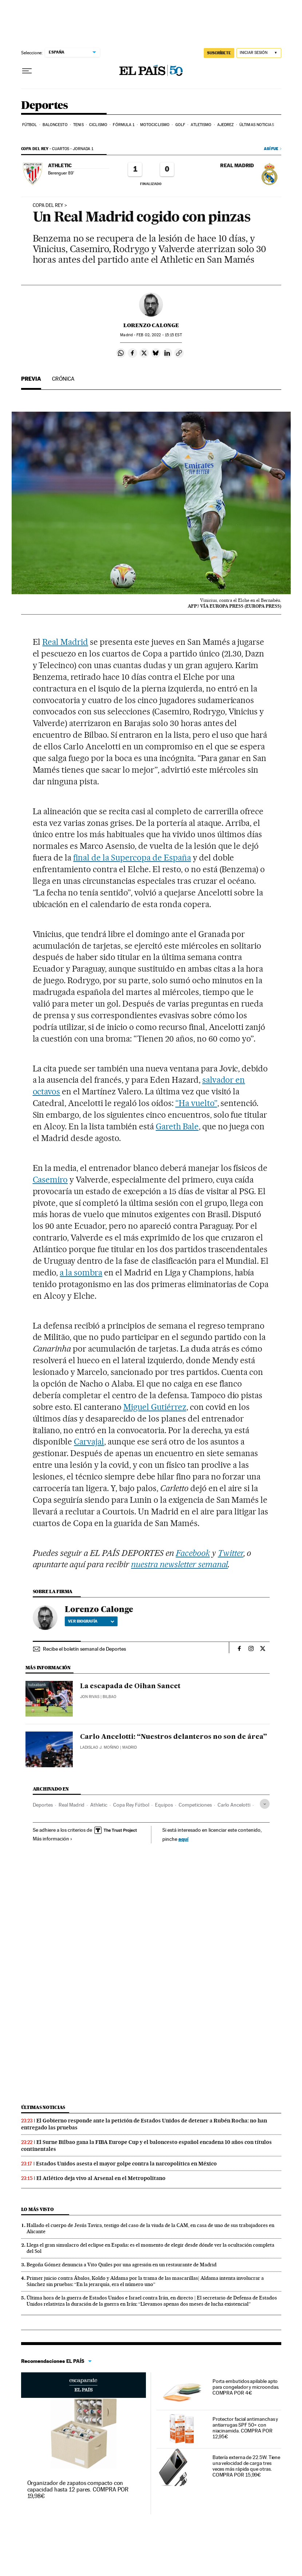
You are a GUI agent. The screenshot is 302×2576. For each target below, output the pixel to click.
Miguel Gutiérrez (154, 1407)
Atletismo (201, 124)
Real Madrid (65, 642)
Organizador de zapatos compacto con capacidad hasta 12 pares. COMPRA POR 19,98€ (78, 2489)
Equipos (164, 1805)
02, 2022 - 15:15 (159, 335)
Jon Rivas (89, 1696)
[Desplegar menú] (27, 71)
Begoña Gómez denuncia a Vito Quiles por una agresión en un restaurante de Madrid (121, 2264)
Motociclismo (155, 124)
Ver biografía (91, 1621)
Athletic (98, 1805)
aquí (183, 1839)
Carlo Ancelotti (234, 1805)
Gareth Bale (177, 1126)
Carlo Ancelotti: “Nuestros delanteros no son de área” (173, 1737)
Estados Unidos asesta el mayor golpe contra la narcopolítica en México (126, 2163)
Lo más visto (37, 2209)
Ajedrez (225, 124)
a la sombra (81, 1272)
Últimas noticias (256, 124)
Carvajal (89, 1441)
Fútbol (29, 124)
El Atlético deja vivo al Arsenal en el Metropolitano (101, 2178)
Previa (31, 379)
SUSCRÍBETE (219, 52)
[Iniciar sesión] (259, 53)
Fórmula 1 (123, 124)
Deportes (44, 105)
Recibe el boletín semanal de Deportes (84, 1649)
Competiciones (195, 1805)
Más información (52, 1839)
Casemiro (50, 1180)
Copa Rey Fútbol (131, 1805)
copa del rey (48, 205)
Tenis (78, 124)
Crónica (63, 379)
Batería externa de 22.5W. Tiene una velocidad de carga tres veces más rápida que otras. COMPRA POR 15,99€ (246, 2466)
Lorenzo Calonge (151, 325)
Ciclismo (98, 124)
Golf (180, 124)
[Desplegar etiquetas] (265, 1804)
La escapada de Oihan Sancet (130, 1686)
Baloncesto (55, 124)
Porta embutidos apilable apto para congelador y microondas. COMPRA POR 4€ (245, 2387)
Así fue (271, 148)
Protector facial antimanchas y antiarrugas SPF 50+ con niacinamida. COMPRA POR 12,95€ (245, 2427)
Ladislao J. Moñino (99, 1747)
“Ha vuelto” (196, 1103)
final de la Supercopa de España (132, 857)
